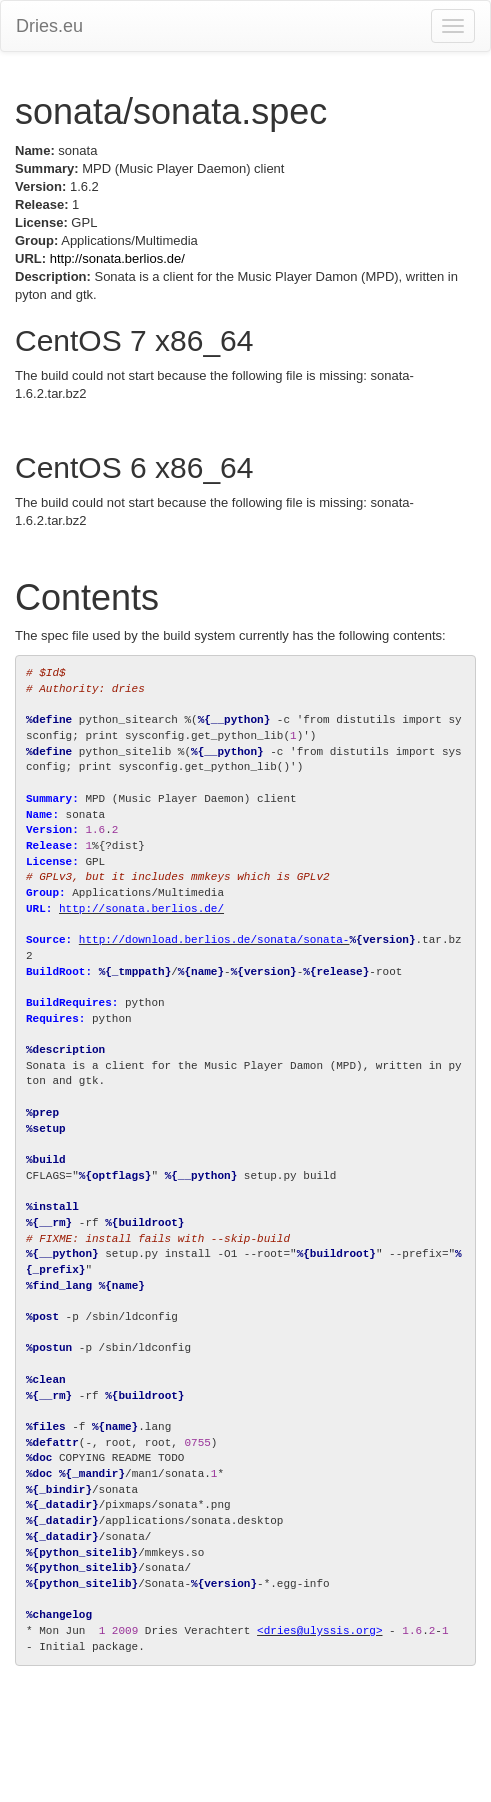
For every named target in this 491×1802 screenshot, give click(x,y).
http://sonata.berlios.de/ (117, 258)
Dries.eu (49, 26)
